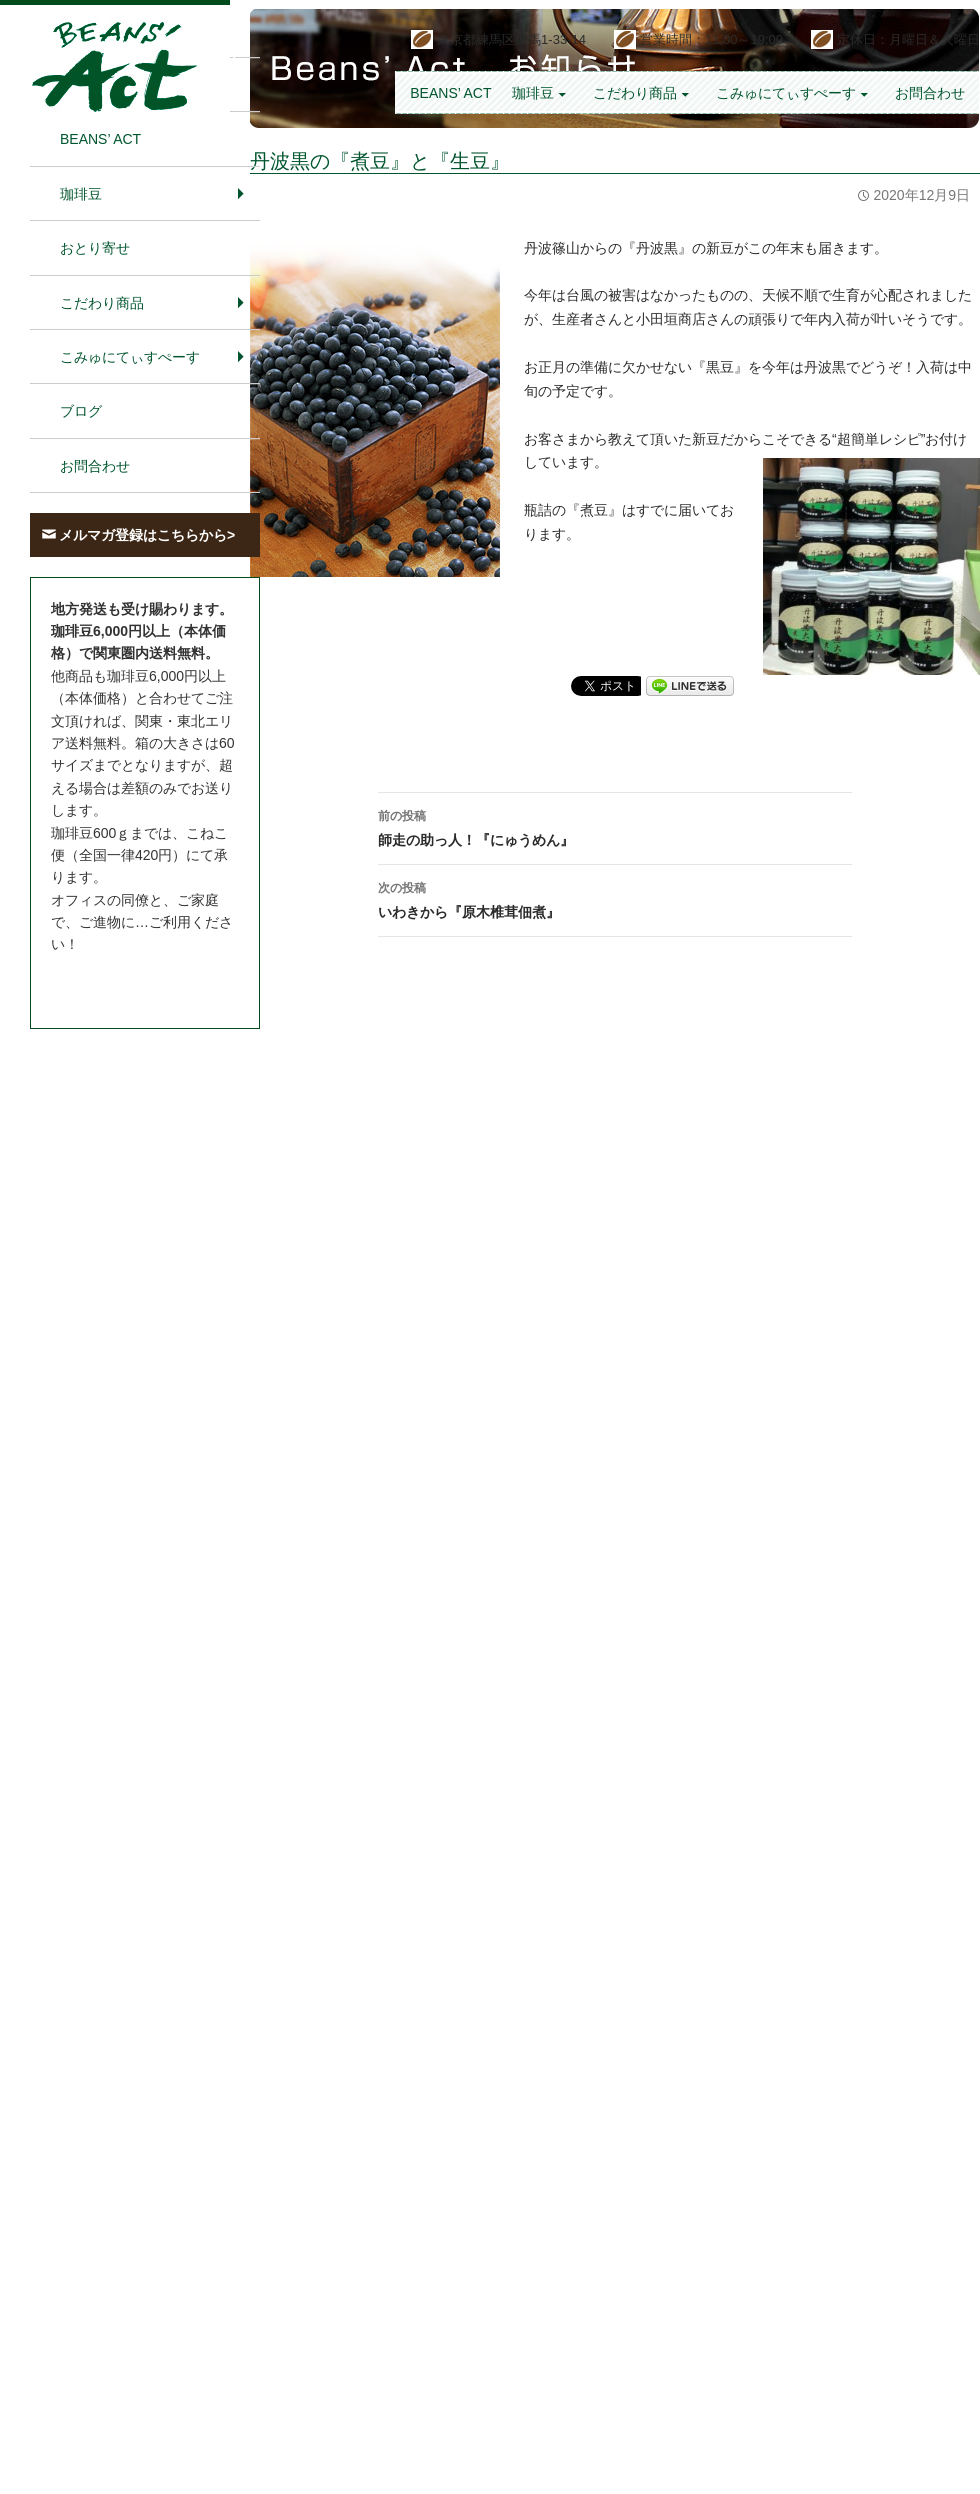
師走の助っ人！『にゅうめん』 (615, 826)
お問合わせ (930, 93)
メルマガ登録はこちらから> (147, 535)
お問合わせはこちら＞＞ (128, 982)
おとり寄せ (95, 248)
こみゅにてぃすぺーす (786, 93)
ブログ (81, 411)
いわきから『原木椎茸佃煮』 (615, 898)
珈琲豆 (533, 93)
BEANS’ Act (450, 93)
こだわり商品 (635, 93)
